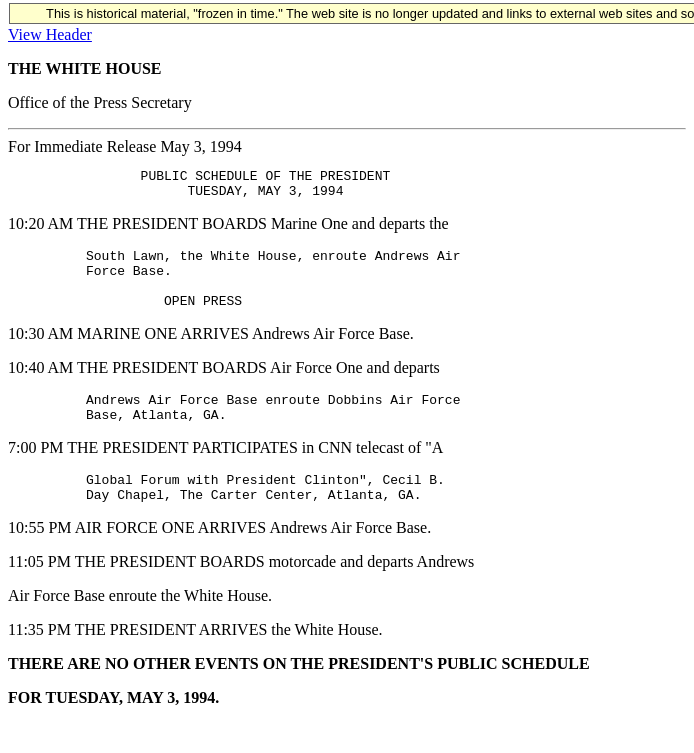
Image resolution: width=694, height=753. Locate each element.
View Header (50, 34)
